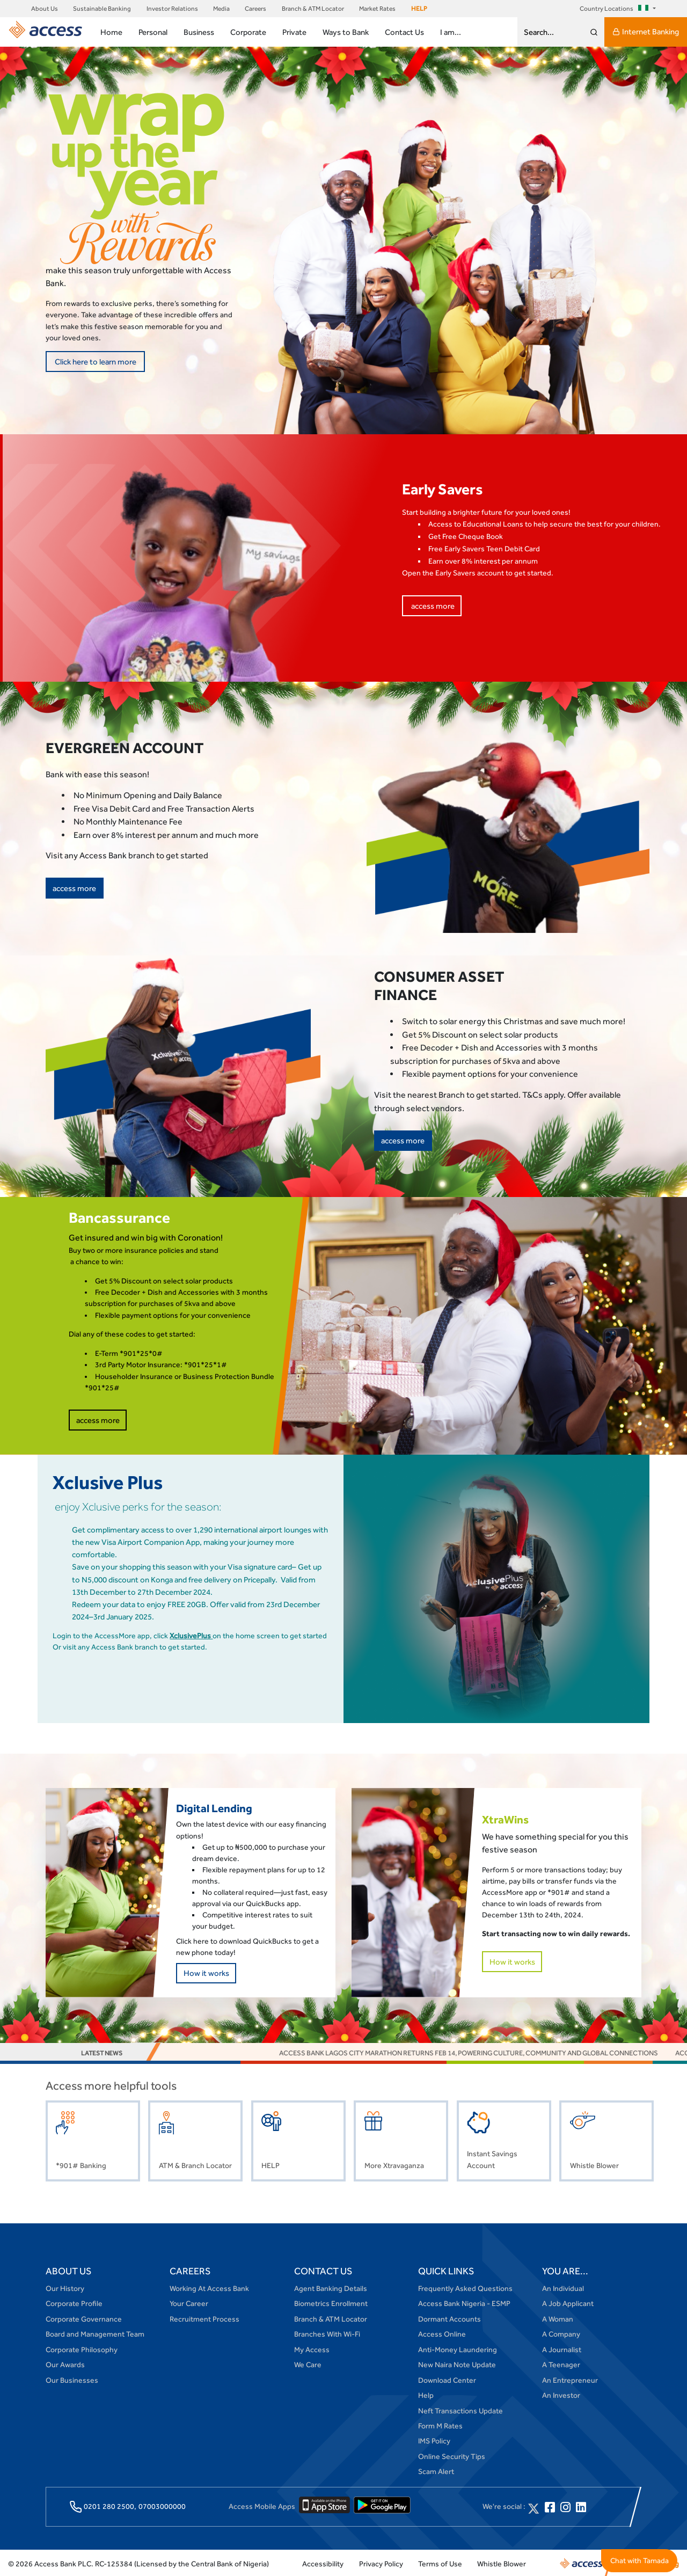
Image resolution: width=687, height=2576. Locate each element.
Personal (152, 32)
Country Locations (616, 8)
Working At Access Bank (209, 2286)
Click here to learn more (94, 360)
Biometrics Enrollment (331, 2302)
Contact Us (404, 32)
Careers (255, 8)
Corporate (248, 32)
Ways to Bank (346, 32)
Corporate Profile (74, 2302)
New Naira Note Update (457, 2363)
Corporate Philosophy (82, 2348)
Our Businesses (72, 2378)
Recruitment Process (204, 2317)
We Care (307, 2363)
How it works (204, 1971)
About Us (44, 8)
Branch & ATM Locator (313, 8)
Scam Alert (436, 2469)
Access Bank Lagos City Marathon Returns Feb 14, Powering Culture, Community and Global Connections (484, 2051)
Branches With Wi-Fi (327, 2333)
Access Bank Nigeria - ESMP (464, 2302)
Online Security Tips (451, 2454)
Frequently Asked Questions (465, 2286)
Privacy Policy (381, 2562)
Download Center (447, 2378)
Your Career (189, 2302)
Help (426, 2393)
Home (111, 32)
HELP (419, 8)
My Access (312, 2348)
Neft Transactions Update (460, 2409)
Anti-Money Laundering (457, 2348)
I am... (450, 32)
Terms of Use (440, 2562)
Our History (65, 2286)
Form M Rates (440, 2424)
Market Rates (377, 8)
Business (199, 32)
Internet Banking (645, 31)
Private (294, 32)
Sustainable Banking (102, 8)
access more (431, 604)
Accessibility (323, 2562)
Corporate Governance (84, 2317)
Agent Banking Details (330, 2286)
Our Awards (65, 2363)
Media (221, 8)
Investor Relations (172, 8)
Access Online (442, 2333)
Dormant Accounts (449, 2317)
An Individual (563, 2286)
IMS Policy (434, 2439)
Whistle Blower (501, 2562)
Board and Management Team (95, 2333)
